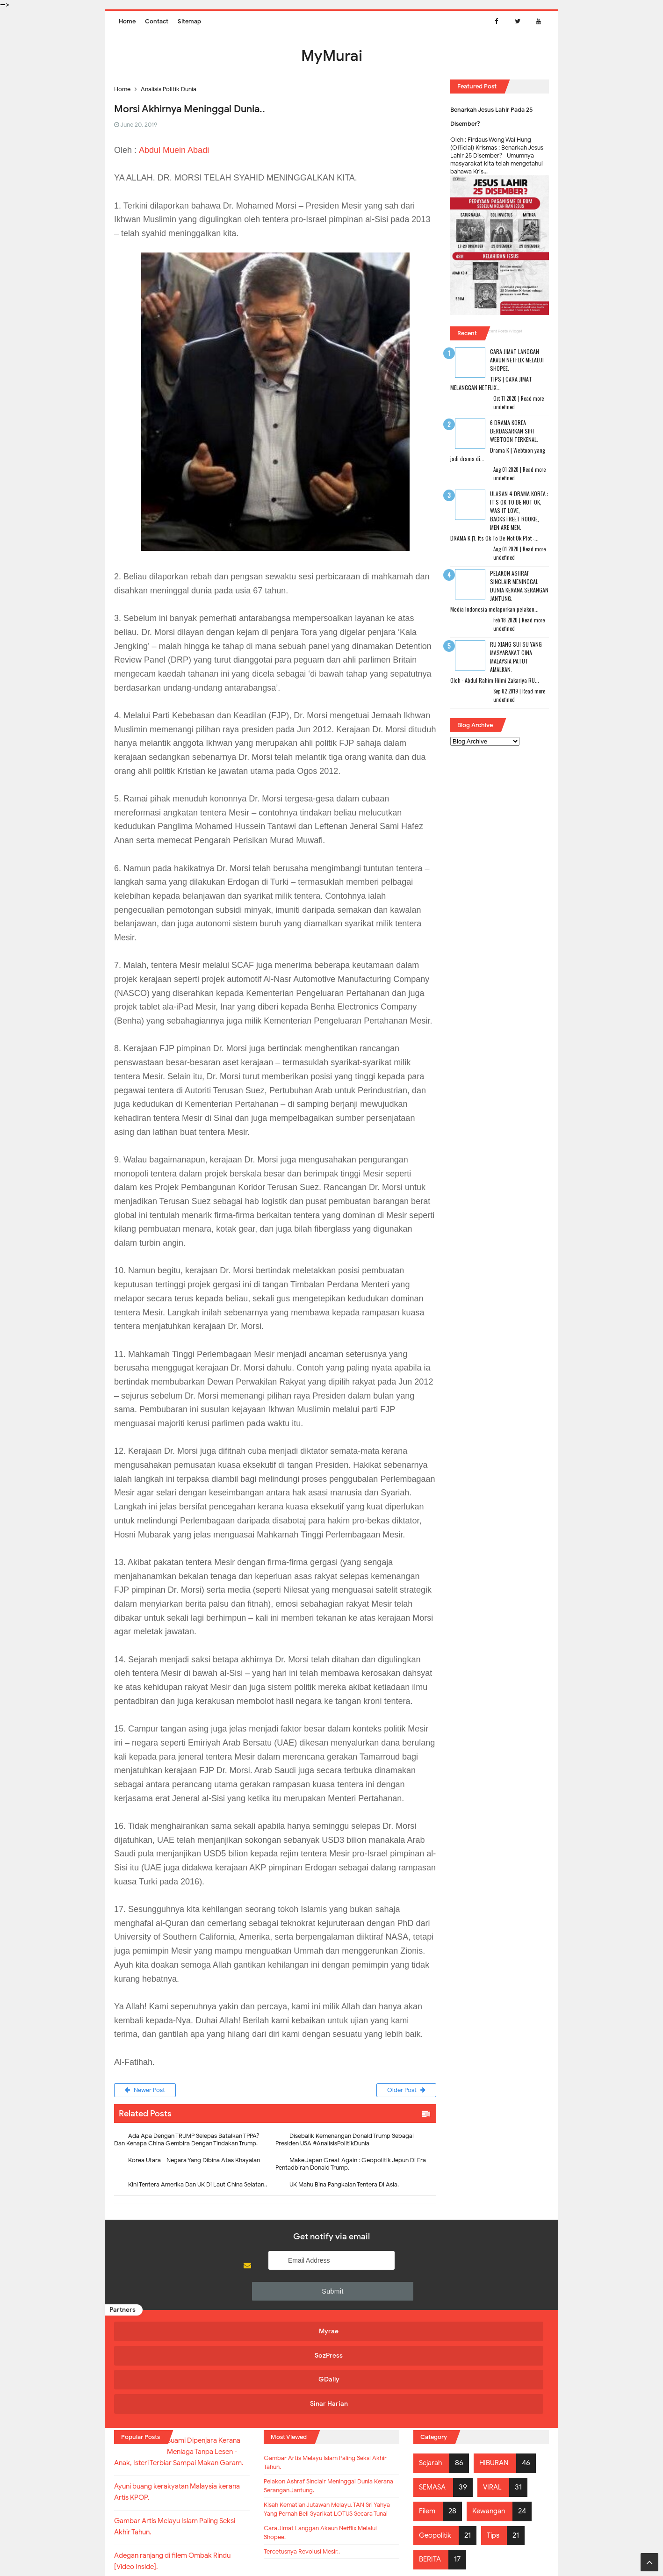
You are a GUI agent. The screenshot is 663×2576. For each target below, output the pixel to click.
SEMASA (433, 2388)
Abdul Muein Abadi (174, 150)
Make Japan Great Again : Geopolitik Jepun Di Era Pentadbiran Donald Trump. (350, 2166)
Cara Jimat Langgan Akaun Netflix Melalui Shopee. (517, 359)
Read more (532, 398)
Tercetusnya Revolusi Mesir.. (312, 2482)
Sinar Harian (492, 2310)
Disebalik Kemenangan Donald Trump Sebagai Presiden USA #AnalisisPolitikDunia (344, 2142)
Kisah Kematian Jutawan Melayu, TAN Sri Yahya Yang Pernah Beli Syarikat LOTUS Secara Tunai (327, 2427)
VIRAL (495, 2388)
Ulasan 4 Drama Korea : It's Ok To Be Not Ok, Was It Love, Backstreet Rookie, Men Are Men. (519, 510)
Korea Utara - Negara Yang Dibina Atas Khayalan (194, 2162)
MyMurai (331, 2550)
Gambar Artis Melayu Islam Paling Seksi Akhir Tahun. (331, 2366)
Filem (428, 2412)
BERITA (431, 2461)
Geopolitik (437, 2437)
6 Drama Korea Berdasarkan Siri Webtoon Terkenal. (514, 431)
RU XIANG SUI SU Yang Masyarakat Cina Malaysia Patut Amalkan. (516, 656)
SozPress (274, 2310)
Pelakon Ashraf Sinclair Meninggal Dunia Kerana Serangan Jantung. (519, 585)
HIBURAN (497, 2364)
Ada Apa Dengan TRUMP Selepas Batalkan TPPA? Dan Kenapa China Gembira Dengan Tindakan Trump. (186, 2142)
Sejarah (432, 2364)
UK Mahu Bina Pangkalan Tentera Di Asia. (344, 2187)
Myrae (166, 2310)
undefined (504, 407)
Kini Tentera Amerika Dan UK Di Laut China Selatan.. (197, 2187)
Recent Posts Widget (503, 331)
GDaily (383, 2310)
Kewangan (492, 2412)
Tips (497, 2437)
